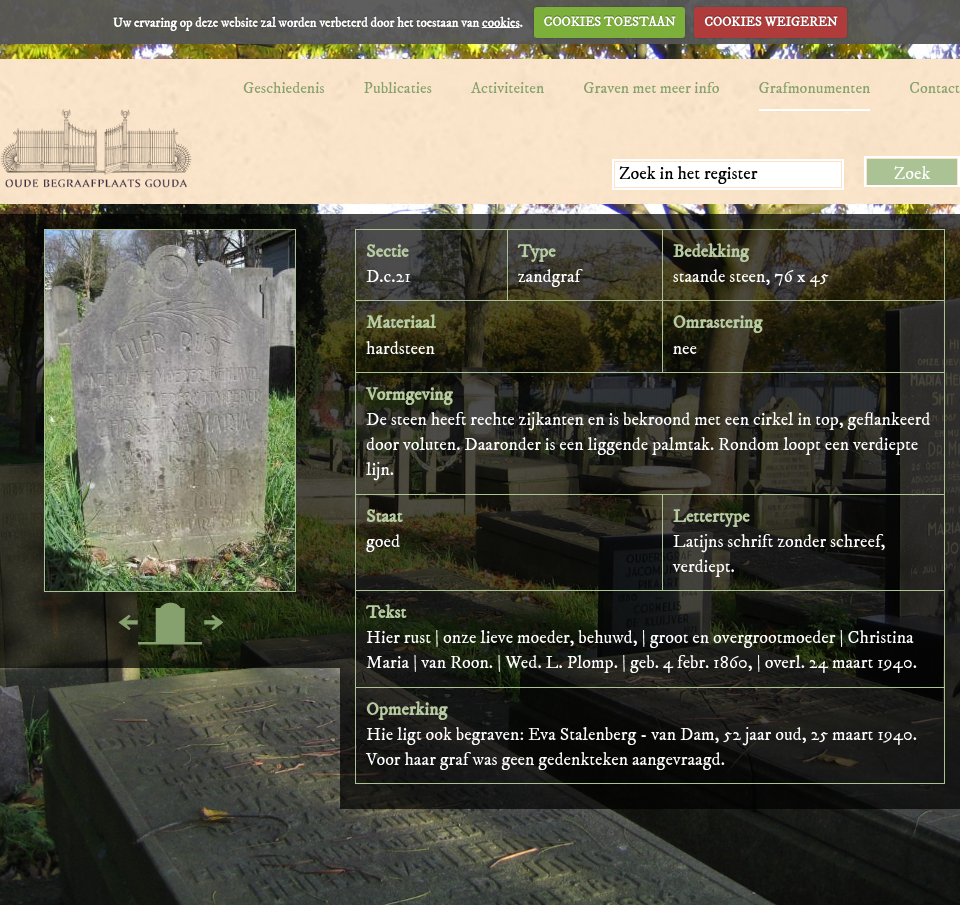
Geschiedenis (284, 88)
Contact (934, 88)
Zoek (912, 174)
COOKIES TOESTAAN (610, 22)
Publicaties (398, 88)
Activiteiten (507, 88)
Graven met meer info (651, 88)
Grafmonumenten (815, 88)
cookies (501, 22)
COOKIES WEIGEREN (770, 22)
